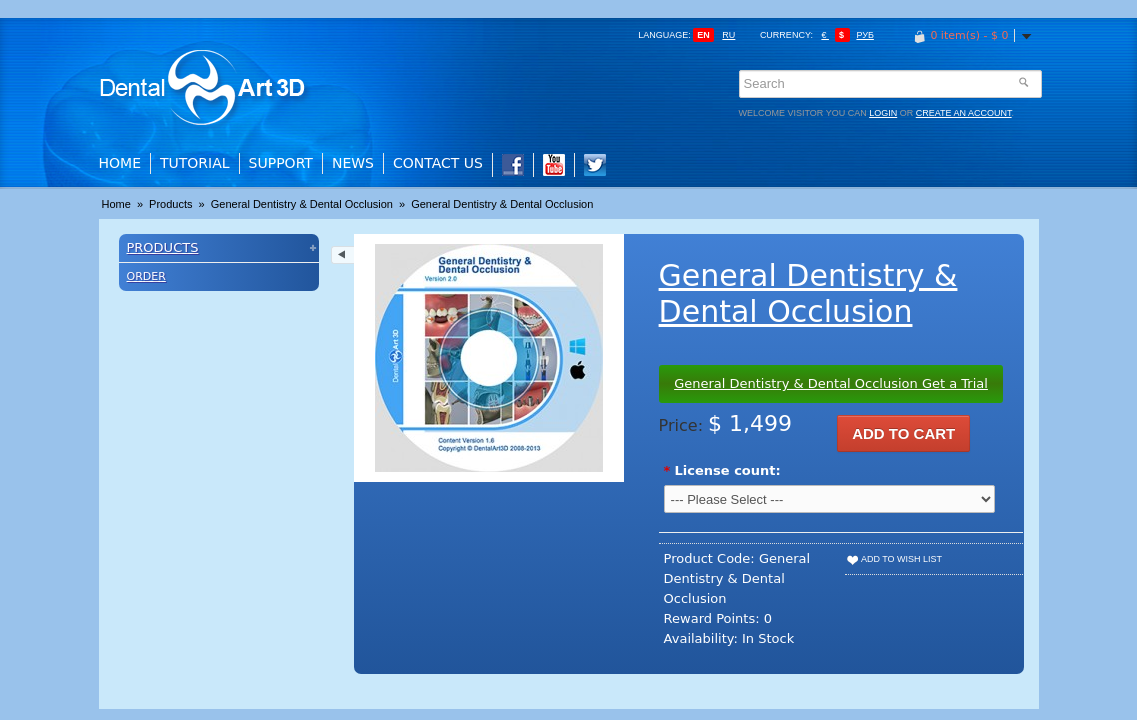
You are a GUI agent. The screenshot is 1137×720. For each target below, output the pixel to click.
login (883, 113)
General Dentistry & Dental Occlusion (302, 204)
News (353, 163)
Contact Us (438, 163)
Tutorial (195, 163)
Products (170, 204)
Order (146, 276)
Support (281, 163)
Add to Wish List (893, 559)
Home (120, 163)
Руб (864, 35)
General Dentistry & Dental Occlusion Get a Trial (831, 383)
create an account (964, 113)
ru (728, 35)
